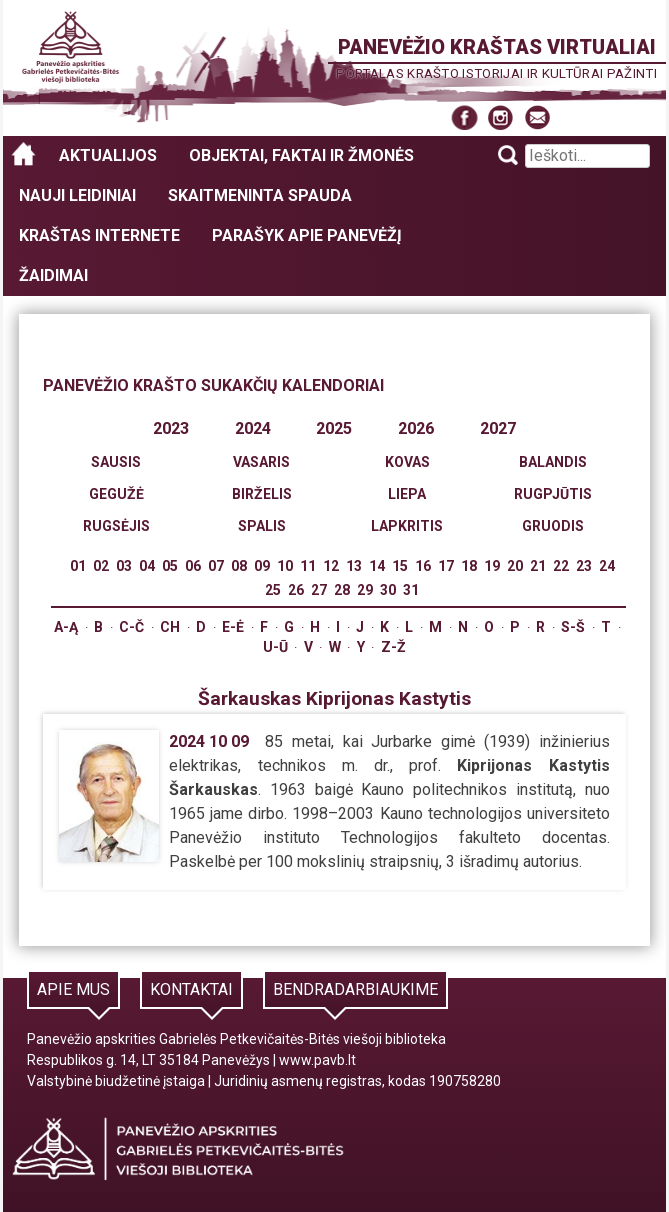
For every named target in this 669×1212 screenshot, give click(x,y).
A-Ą (66, 627)
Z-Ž (393, 647)
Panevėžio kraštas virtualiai (497, 47)
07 (216, 566)
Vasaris (261, 462)
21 (538, 566)
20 (515, 566)
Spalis (262, 526)
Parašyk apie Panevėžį (307, 235)
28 (342, 590)
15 (400, 566)
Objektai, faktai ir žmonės (301, 155)
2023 (171, 428)
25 (273, 590)
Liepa (407, 494)
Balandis (553, 462)
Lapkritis (407, 526)
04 (147, 566)
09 (262, 566)
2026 (416, 428)
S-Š (573, 627)
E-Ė (233, 627)
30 (388, 590)
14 (377, 566)
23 (584, 566)
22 (561, 566)
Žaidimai (53, 275)
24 (607, 566)
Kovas (407, 462)
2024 (253, 428)
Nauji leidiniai (77, 195)
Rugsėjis (116, 526)
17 (446, 566)
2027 (498, 428)
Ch (170, 627)
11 (308, 566)
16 (423, 566)
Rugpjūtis (553, 494)
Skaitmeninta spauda (260, 195)
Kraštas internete (99, 235)
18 (469, 566)
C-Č (131, 627)
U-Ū (275, 647)
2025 (334, 428)
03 (124, 566)
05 (170, 566)
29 (365, 590)
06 (193, 566)
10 (285, 566)
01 (78, 566)
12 (331, 566)
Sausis (116, 462)
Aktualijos (108, 155)
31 (411, 590)
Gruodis (553, 526)
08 (239, 566)
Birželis (262, 494)
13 (354, 566)
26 (296, 590)
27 (319, 590)
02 (101, 566)
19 (492, 566)
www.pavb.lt (317, 1060)
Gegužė (116, 494)
